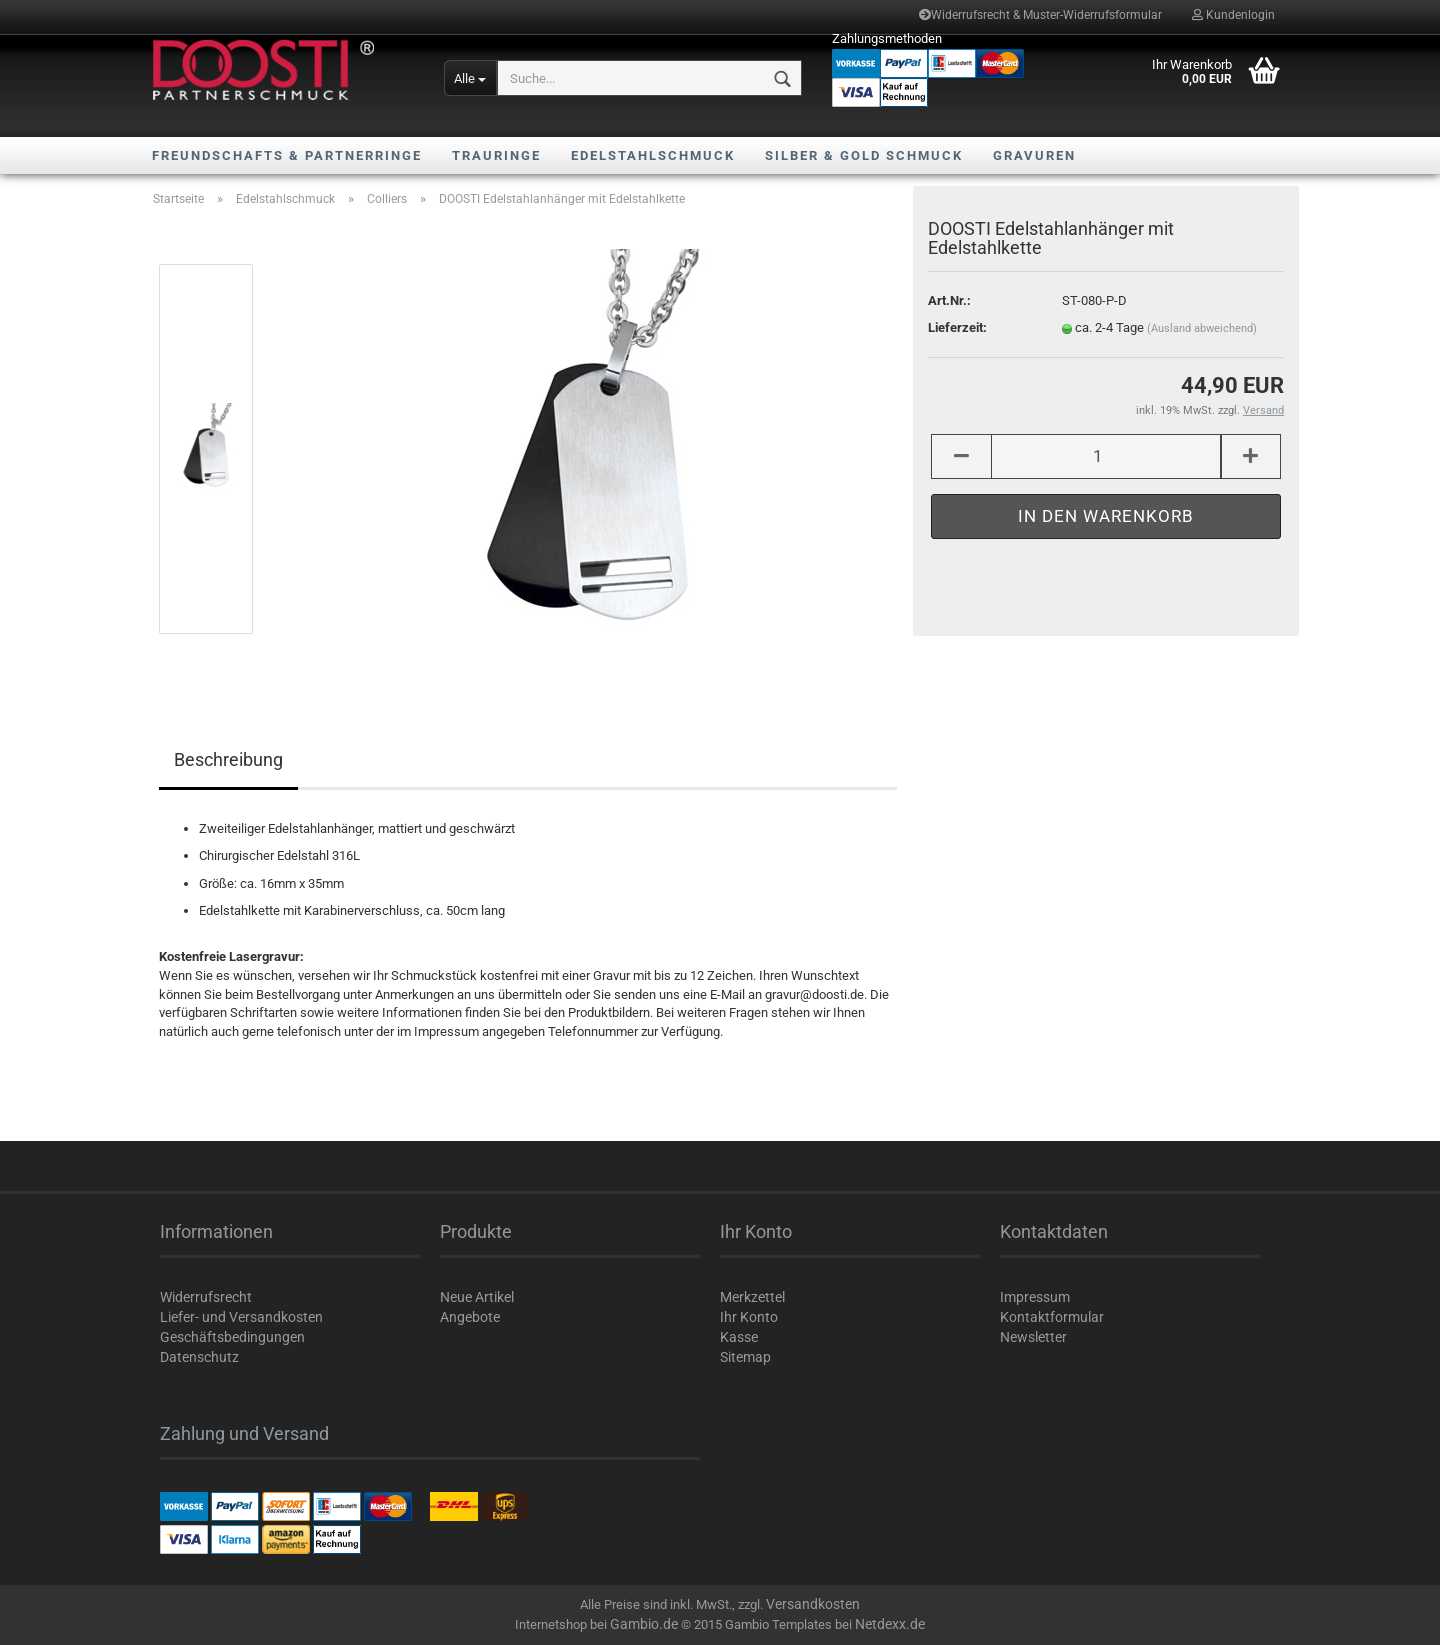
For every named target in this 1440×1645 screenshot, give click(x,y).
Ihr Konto (749, 1317)
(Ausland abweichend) (1202, 328)
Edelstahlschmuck (653, 155)
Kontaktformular (1052, 1317)
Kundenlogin (1233, 15)
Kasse (739, 1337)
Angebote (470, 1317)
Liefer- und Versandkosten (241, 1317)
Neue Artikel (477, 1297)
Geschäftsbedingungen (232, 1337)
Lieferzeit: (957, 327)
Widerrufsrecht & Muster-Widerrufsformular (1040, 15)
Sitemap (745, 1357)
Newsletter (1033, 1337)
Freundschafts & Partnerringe (287, 155)
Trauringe (496, 155)
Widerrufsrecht (206, 1297)
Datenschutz (199, 1357)
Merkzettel (752, 1297)
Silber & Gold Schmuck (864, 155)
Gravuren (1034, 155)
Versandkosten (813, 1604)
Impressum (1035, 1297)
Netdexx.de (890, 1624)
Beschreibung (228, 759)
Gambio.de (644, 1624)
